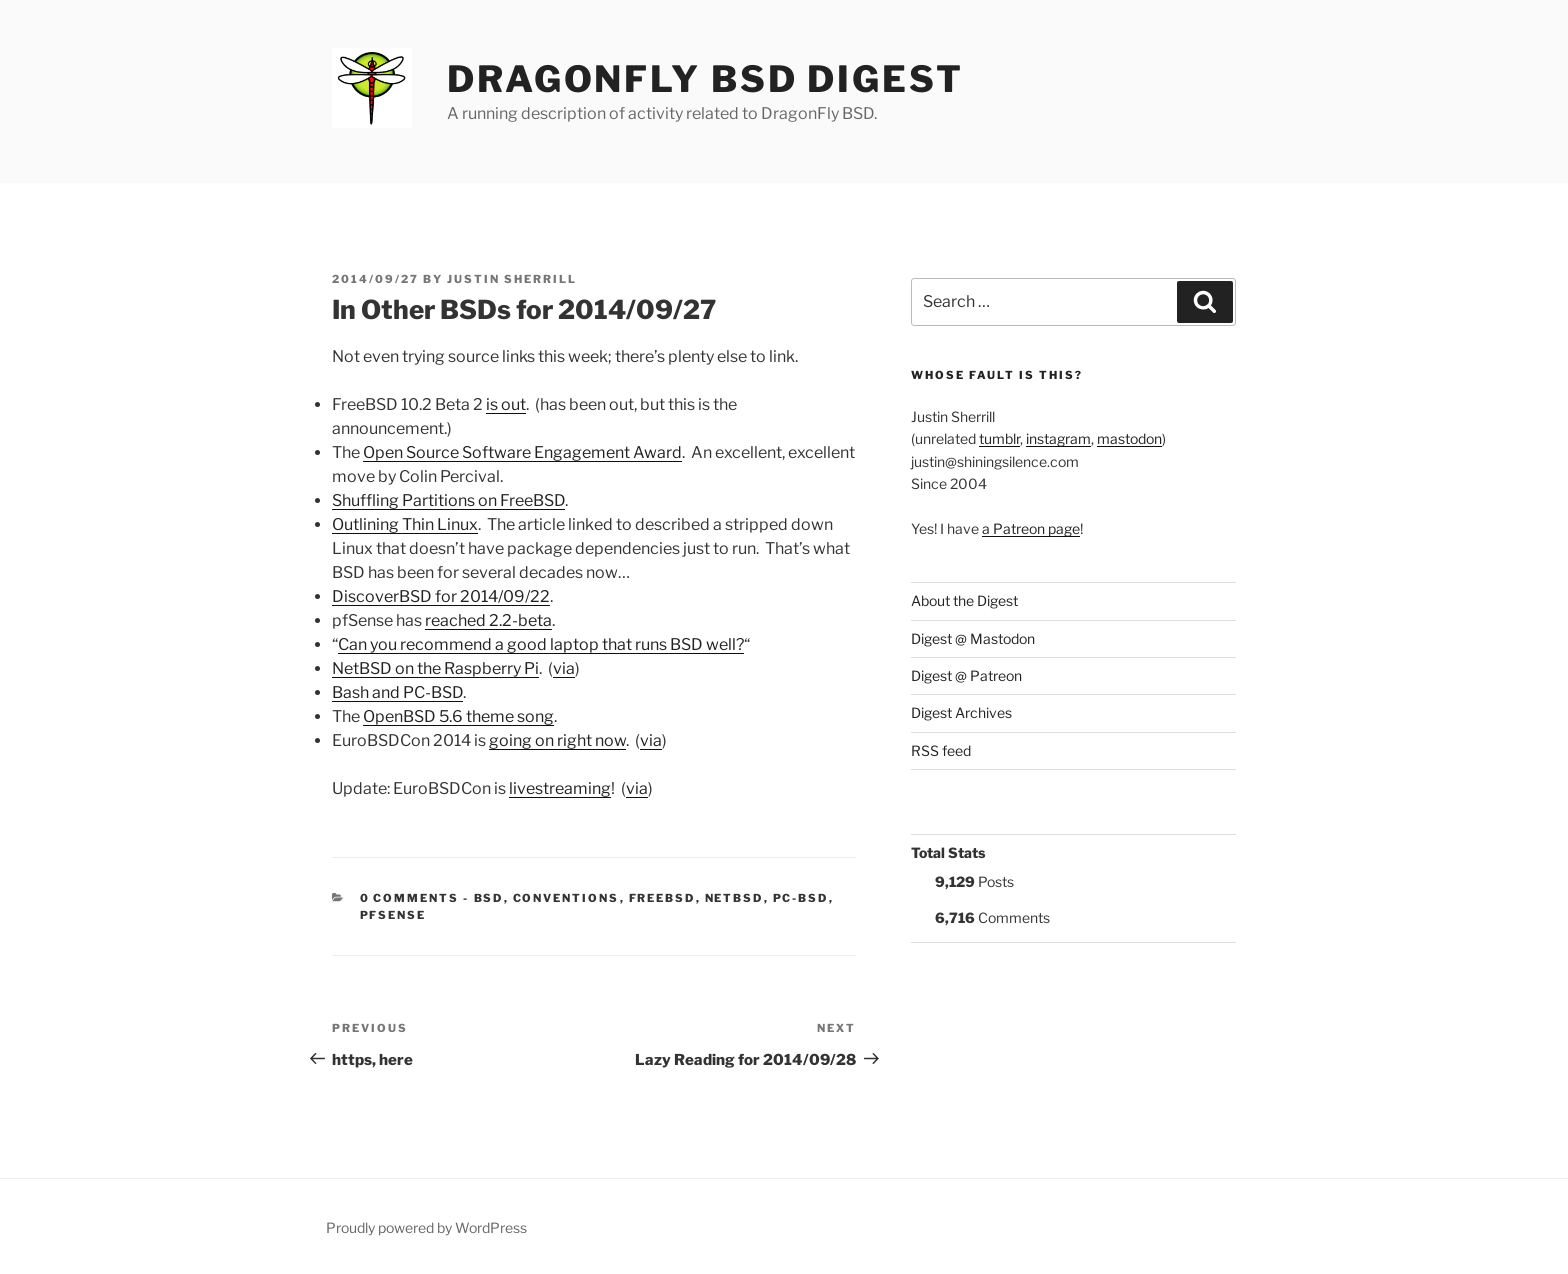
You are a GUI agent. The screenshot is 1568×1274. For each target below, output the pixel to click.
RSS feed (941, 750)
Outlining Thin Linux (405, 524)
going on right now (557, 740)
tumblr (999, 438)
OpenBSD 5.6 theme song (458, 716)
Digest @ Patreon (966, 675)
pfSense (393, 915)
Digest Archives (961, 712)
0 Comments (410, 898)
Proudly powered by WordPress (426, 1227)
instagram (1058, 438)
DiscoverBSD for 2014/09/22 (441, 596)
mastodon (1129, 438)
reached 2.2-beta (488, 620)
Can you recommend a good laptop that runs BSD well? (541, 644)
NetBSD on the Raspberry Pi (435, 668)
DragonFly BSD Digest (705, 79)
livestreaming (560, 788)
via (564, 668)
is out (506, 404)
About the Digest (964, 600)
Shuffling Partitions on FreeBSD (448, 500)
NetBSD (734, 898)
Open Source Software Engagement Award (522, 452)
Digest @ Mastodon (973, 638)
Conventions (566, 898)
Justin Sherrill (512, 279)
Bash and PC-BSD (397, 692)
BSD (489, 898)
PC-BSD (801, 898)
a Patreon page (1031, 528)
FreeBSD (662, 898)
